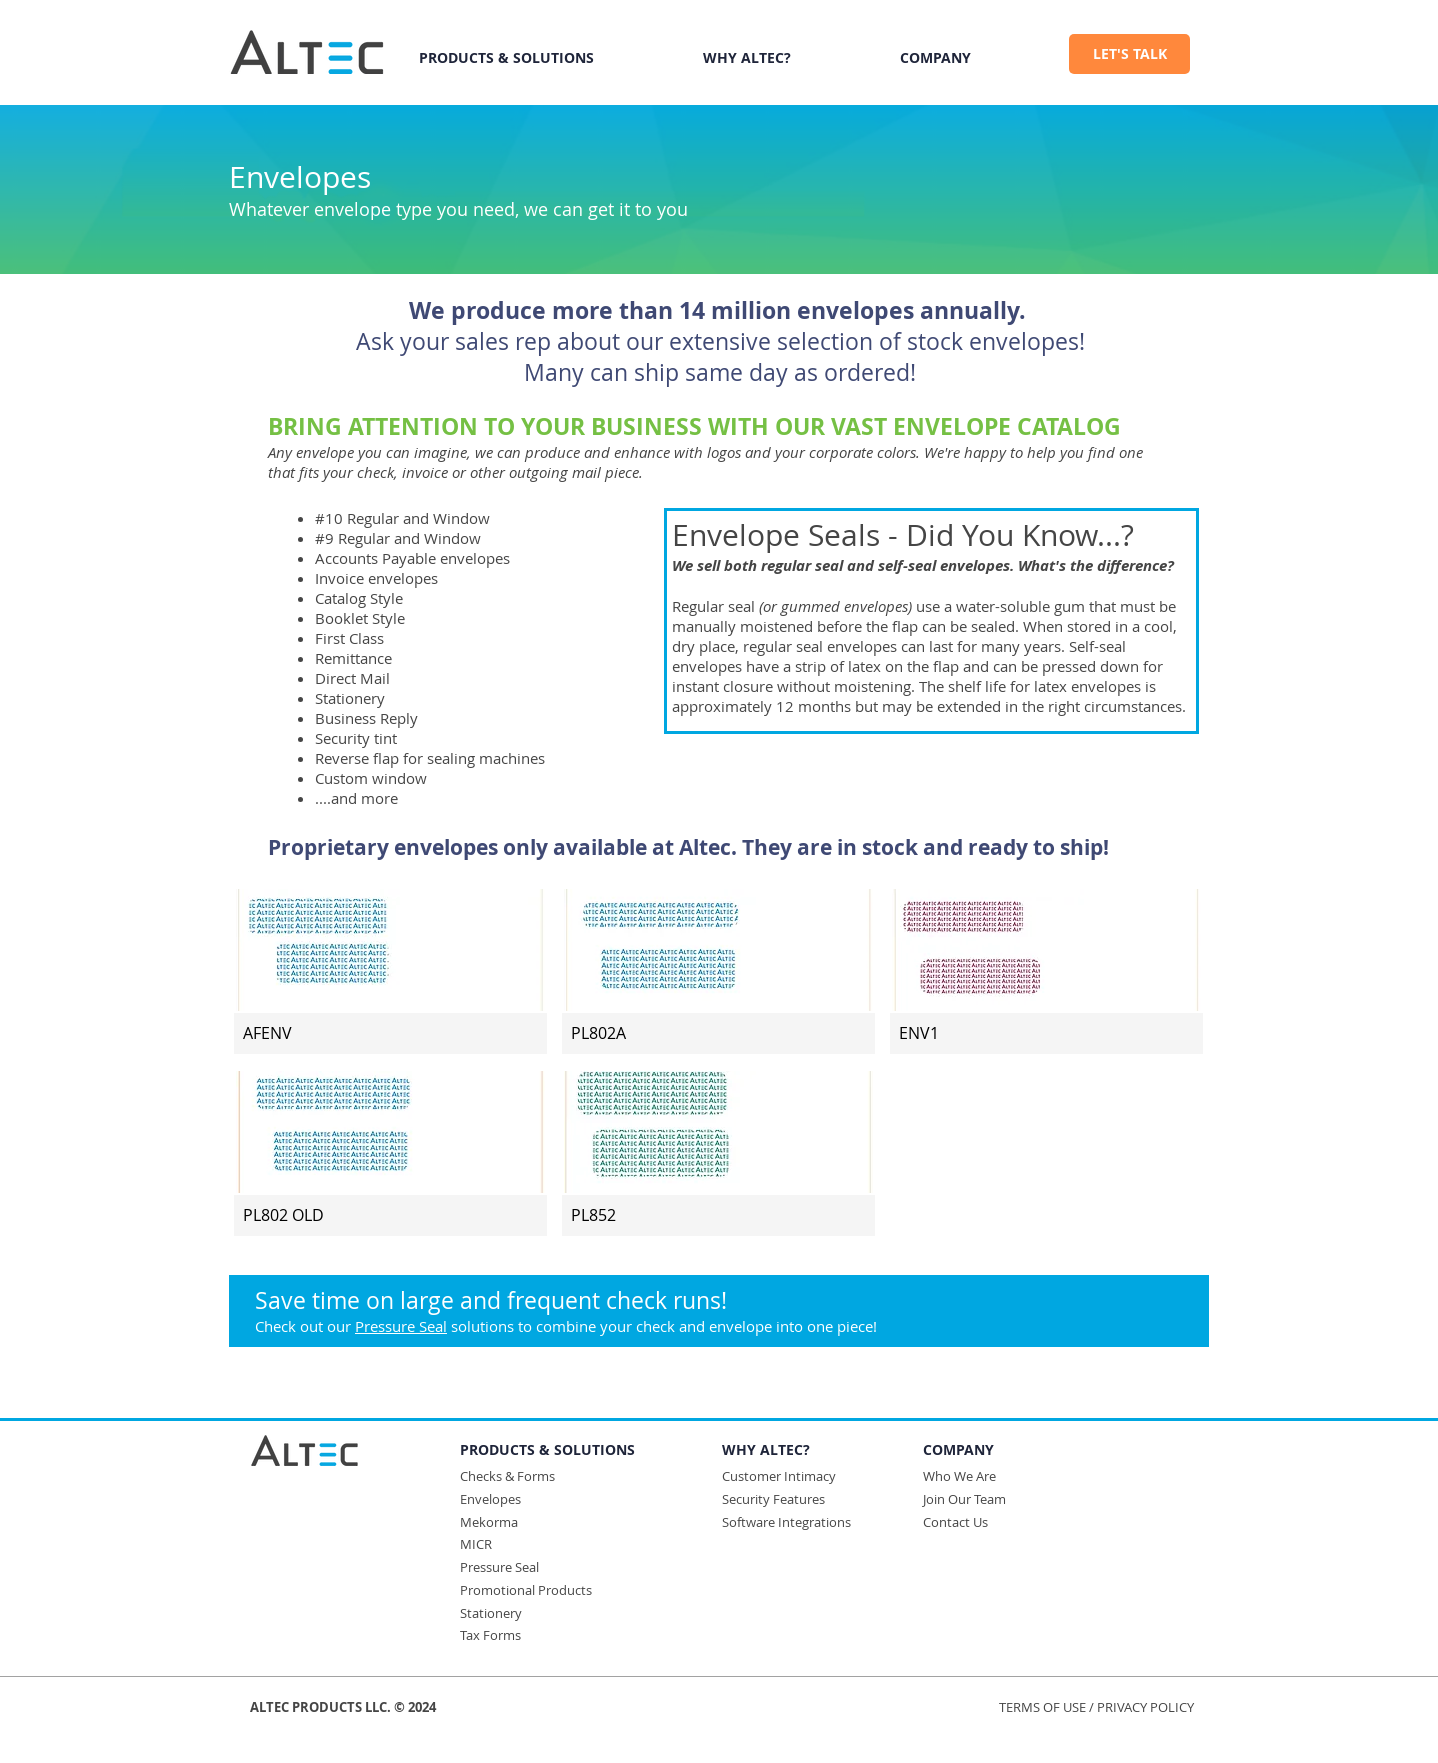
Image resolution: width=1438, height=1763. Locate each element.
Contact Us (955, 1522)
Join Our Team (964, 1499)
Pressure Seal (401, 1326)
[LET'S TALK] (1129, 54)
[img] (390, 970)
